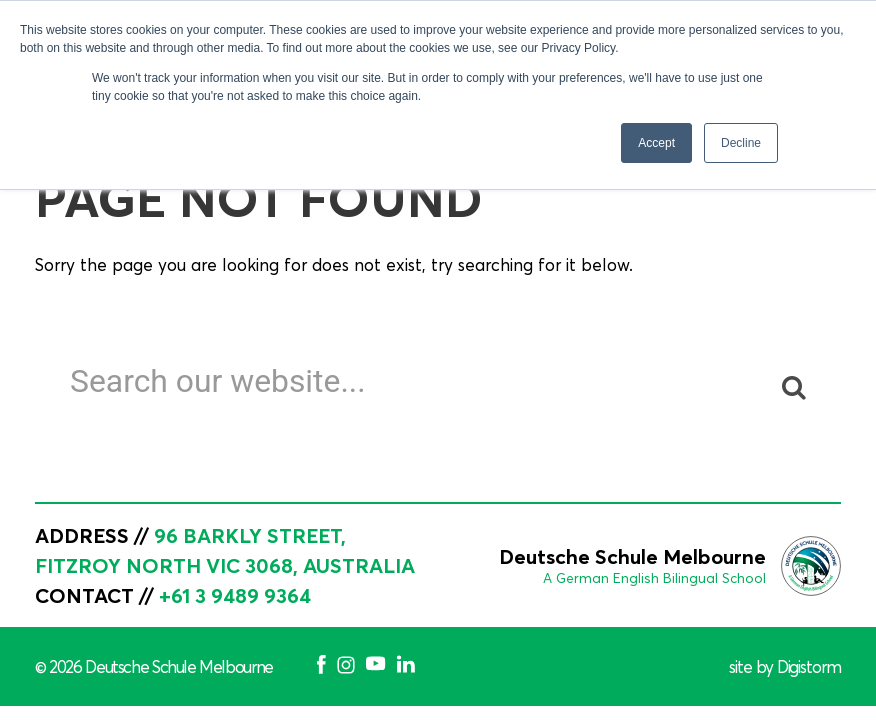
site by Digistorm (785, 667)
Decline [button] (741, 143)
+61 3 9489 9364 (235, 595)
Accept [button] (656, 143)
